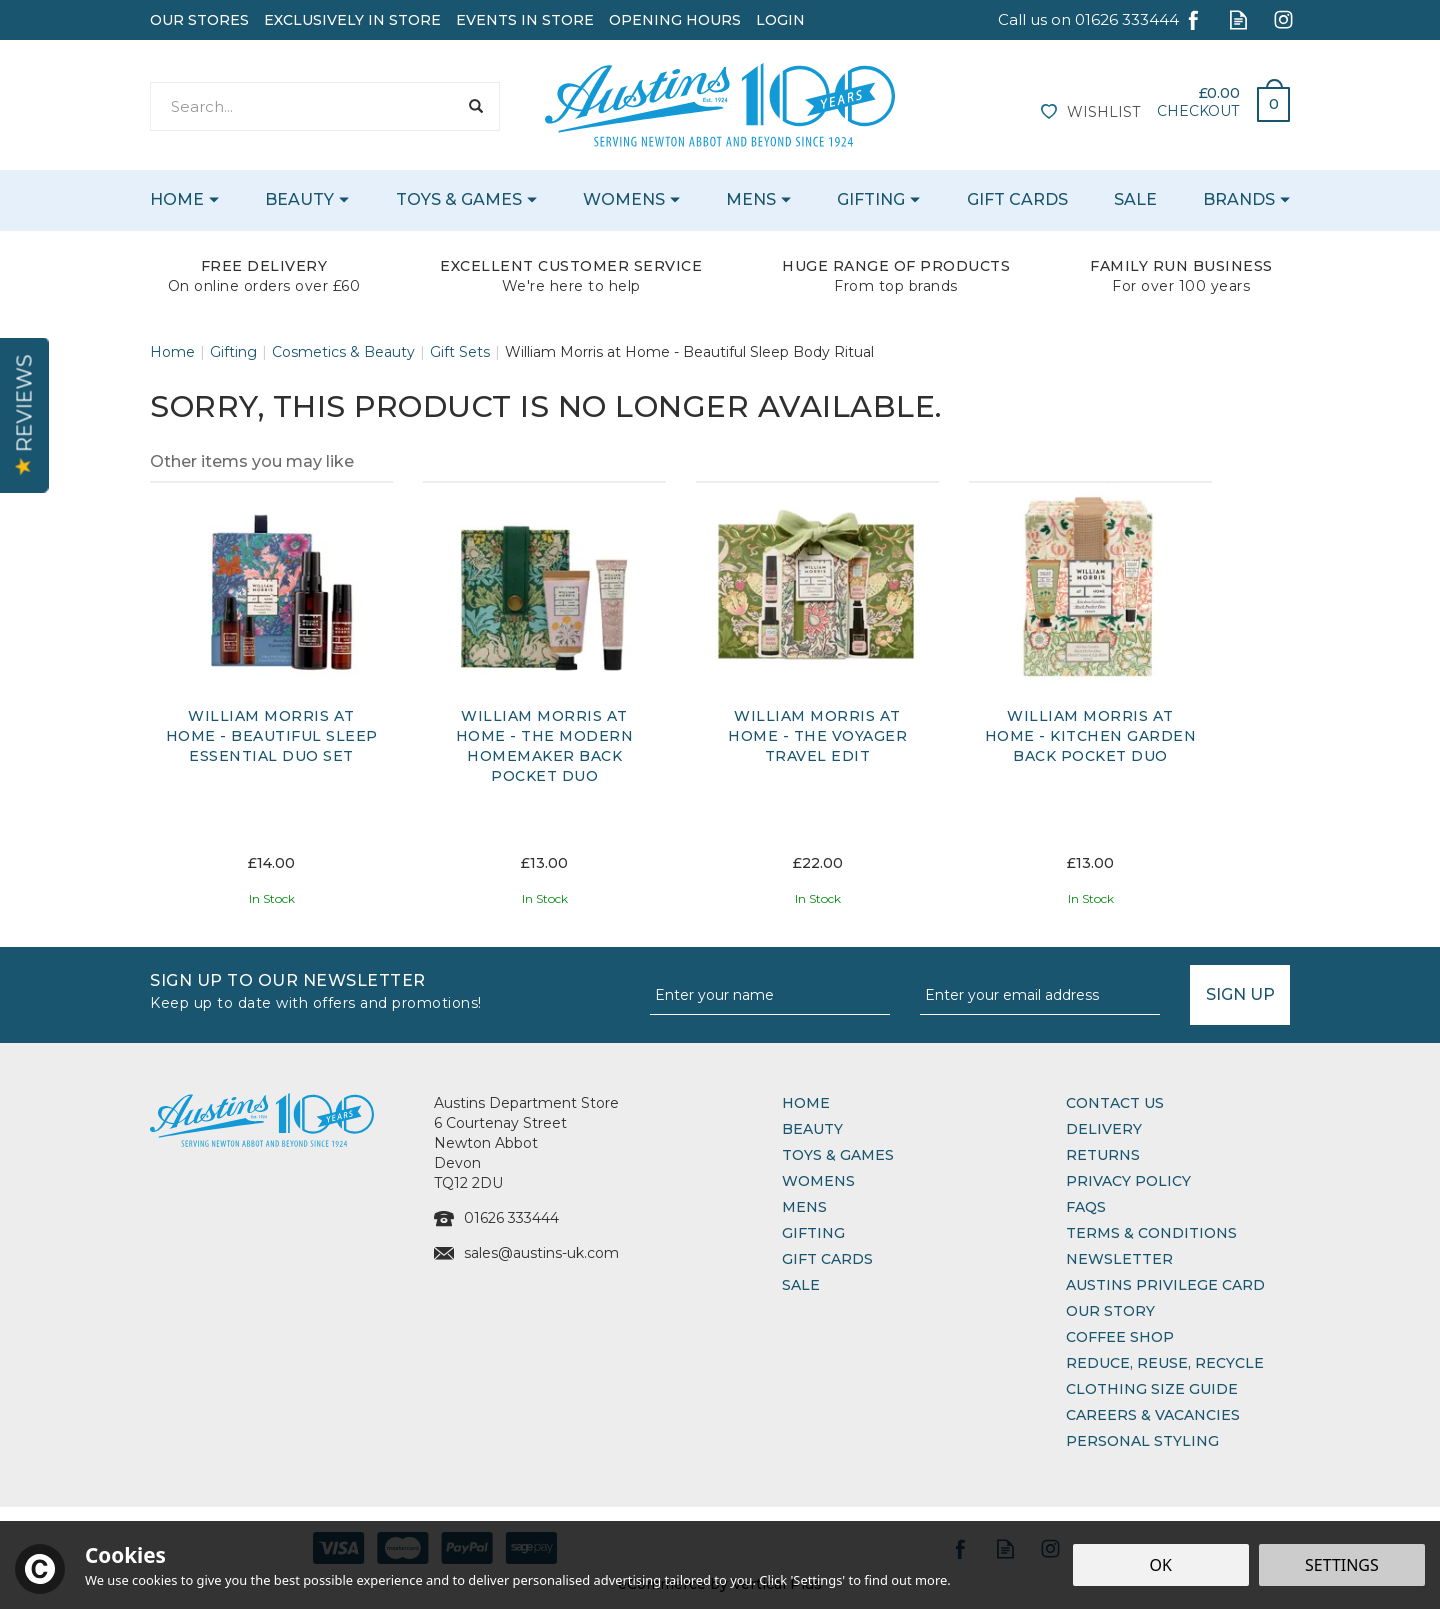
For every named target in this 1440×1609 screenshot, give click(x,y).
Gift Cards (827, 1259)
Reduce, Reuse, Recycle (1165, 1363)
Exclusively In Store (352, 20)
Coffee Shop (1120, 1337)
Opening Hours (675, 20)
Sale (801, 1285)
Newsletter (1119, 1259)
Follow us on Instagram (1283, 19)
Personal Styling (1142, 1441)
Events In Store (525, 20)
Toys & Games (838, 1155)
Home (806, 1103)
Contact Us (1115, 1103)
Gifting (813, 1233)
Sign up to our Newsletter (392, 989)
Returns (1103, 1155)
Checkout (1198, 111)
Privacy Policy (1128, 1181)
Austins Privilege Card (1165, 1285)
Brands (1239, 199)
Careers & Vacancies (1153, 1415)
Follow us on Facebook (1193, 19)
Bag (1266, 99)
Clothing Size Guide (1152, 1389)
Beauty (812, 1129)
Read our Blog (1238, 19)
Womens (818, 1181)
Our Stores (199, 20)
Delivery (1104, 1129)
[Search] (303, 106)
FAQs (1086, 1207)
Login (780, 20)
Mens (804, 1207)
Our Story (1110, 1311)
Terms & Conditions (1151, 1233)
